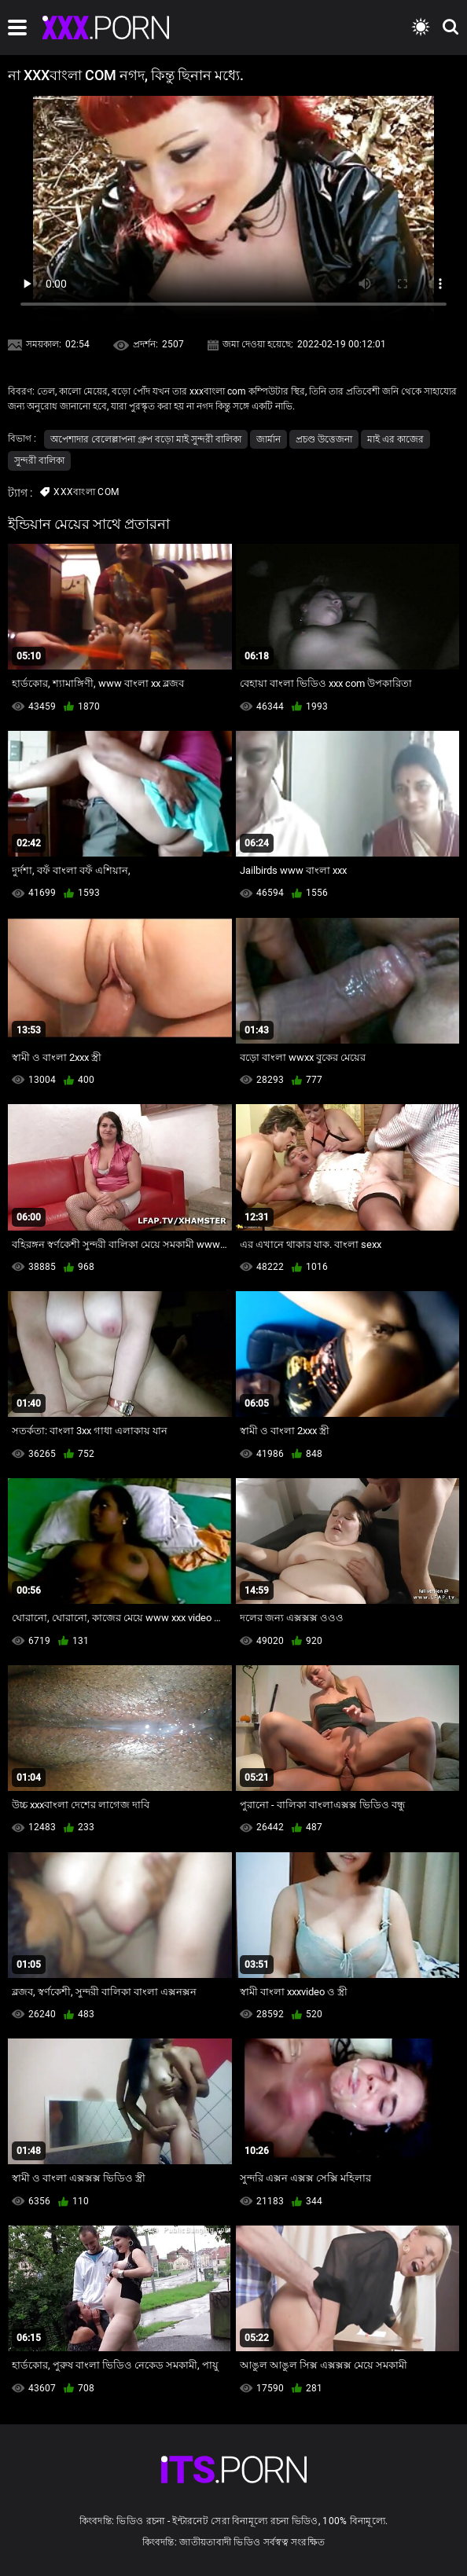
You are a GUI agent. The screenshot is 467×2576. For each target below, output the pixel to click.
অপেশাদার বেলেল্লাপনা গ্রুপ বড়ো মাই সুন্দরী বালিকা (145, 439)
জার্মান (268, 439)
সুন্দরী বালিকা (39, 460)
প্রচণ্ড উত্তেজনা (324, 439)
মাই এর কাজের (395, 439)
